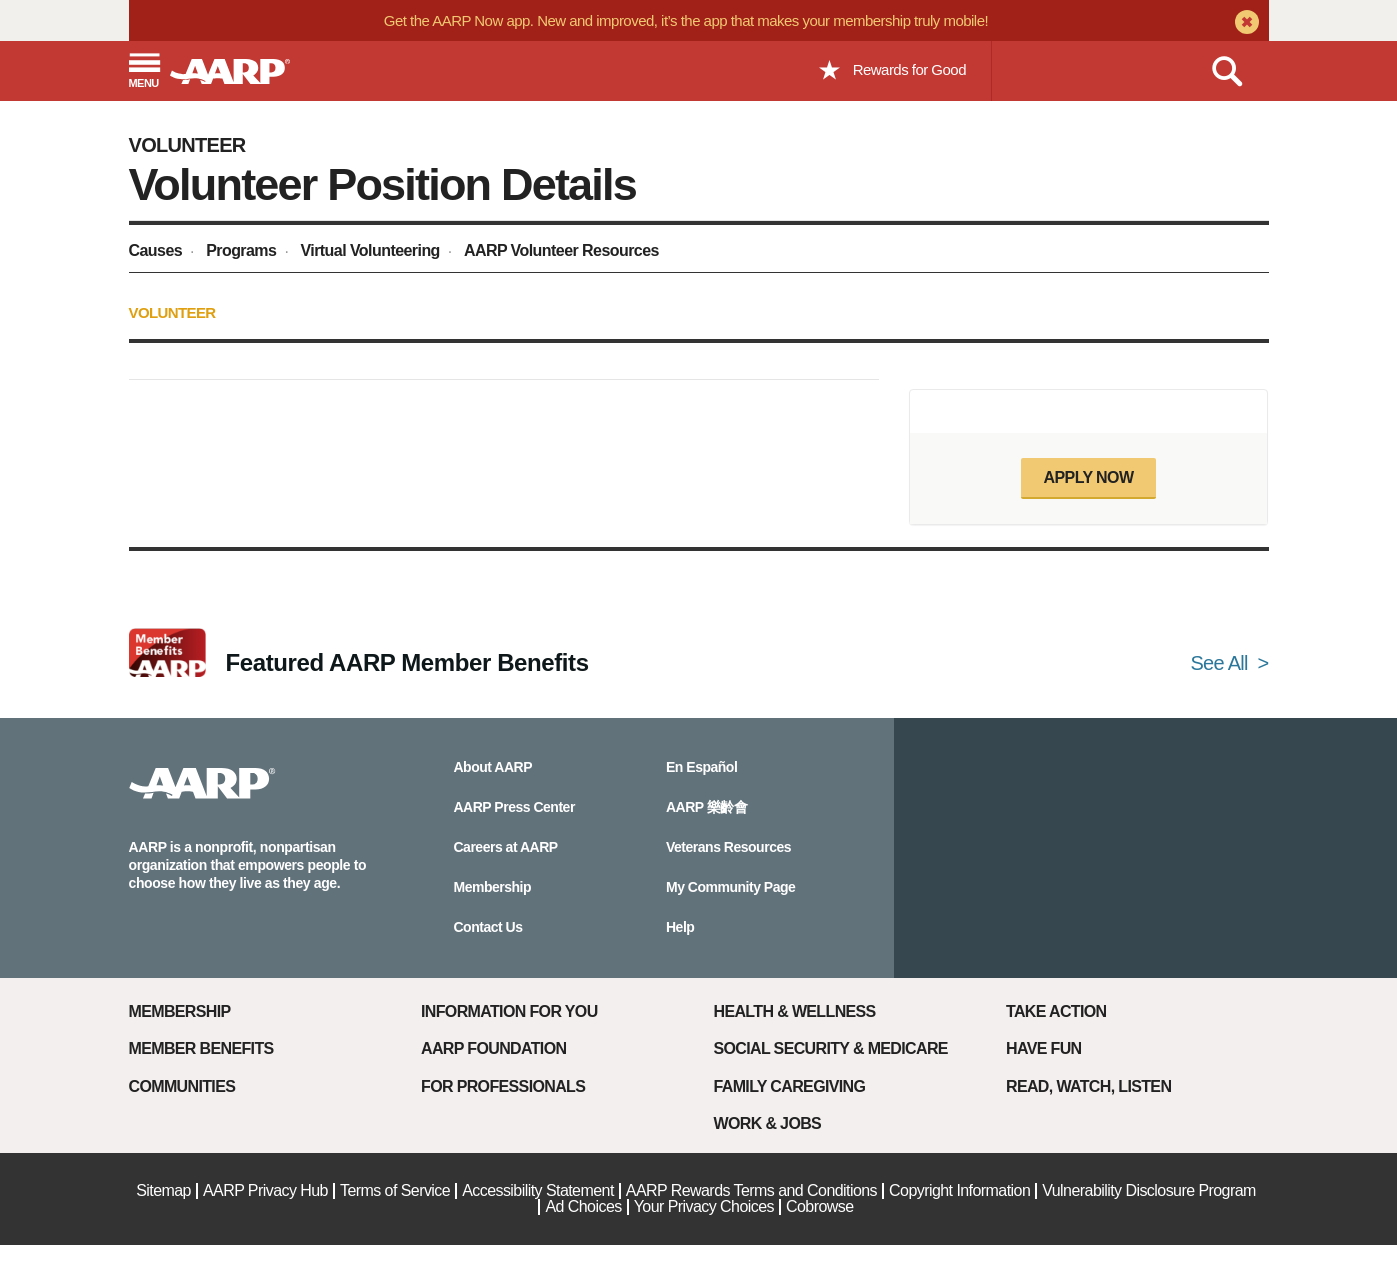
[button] (144, 72)
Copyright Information (959, 1190)
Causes (156, 250)
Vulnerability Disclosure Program (1149, 1190)
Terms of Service (395, 1190)
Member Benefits (201, 1048)
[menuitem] (158, 253)
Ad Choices (583, 1206)
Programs (241, 250)
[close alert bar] (1244, 24)
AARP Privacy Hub (265, 1190)
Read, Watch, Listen (1088, 1086)
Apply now (1088, 477)
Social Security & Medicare (831, 1048)
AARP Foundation (493, 1048)
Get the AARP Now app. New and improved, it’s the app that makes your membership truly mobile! (686, 20)
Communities (182, 1086)
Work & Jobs (768, 1123)
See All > (1229, 663)
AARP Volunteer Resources (561, 250)
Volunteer (187, 145)
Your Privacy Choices (704, 1206)
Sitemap (163, 1190)
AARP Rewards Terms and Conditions (751, 1190)
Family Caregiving (790, 1086)
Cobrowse (820, 1206)
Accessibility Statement (538, 1190)
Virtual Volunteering (369, 250)
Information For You (509, 1011)
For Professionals (503, 1086)
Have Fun (1043, 1048)
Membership (180, 1011)
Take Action (1056, 1011)
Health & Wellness (795, 1011)
